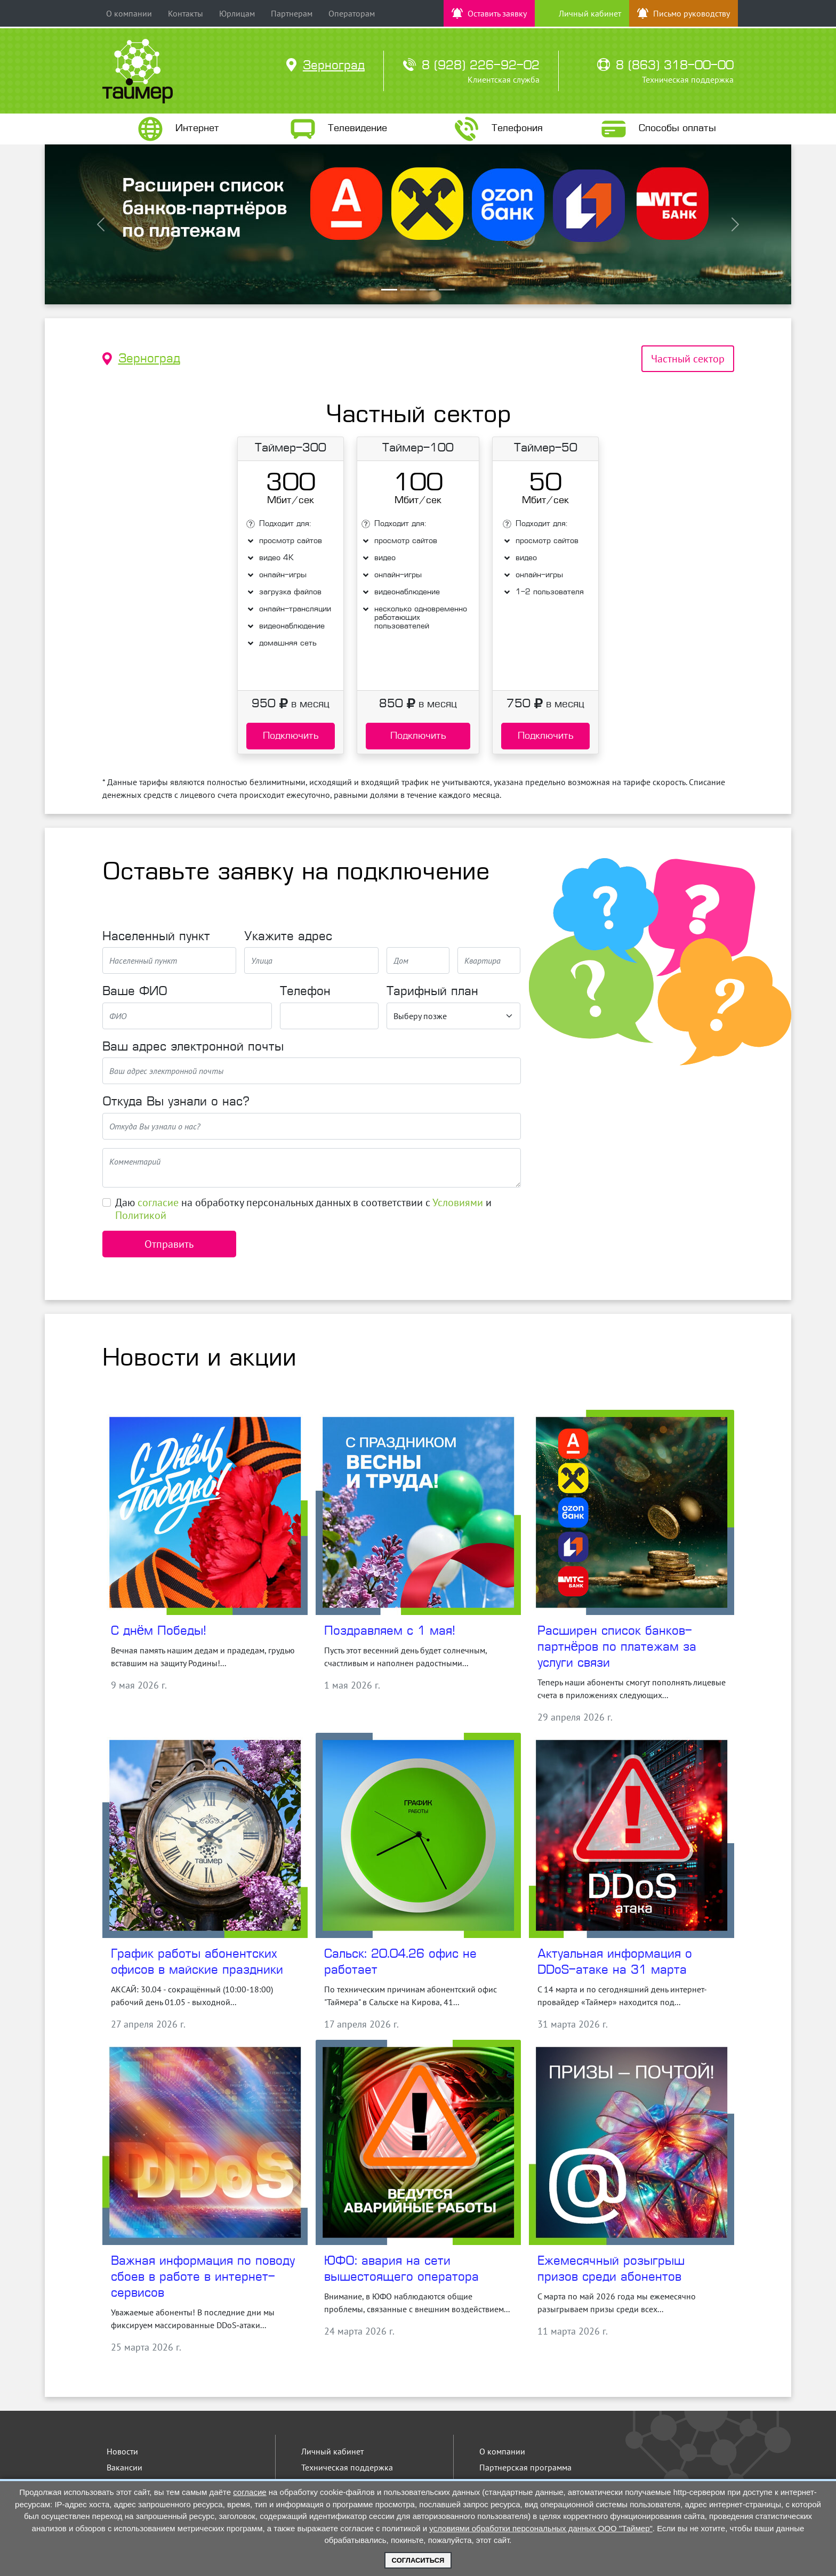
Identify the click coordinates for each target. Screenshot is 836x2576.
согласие (158, 1202)
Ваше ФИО (134, 992)
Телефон (305, 992)
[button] (101, 224)
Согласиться (418, 2560)
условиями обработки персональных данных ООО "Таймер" (541, 2528)
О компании (129, 13)
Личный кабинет (332, 2451)
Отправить (169, 1244)
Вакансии (124, 2467)
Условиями (457, 1202)
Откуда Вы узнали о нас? (176, 1102)
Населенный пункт (156, 937)
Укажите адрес (288, 937)
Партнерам (291, 13)
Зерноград (149, 359)
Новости (122, 2451)
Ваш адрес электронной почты (193, 1047)
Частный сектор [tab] (688, 359)
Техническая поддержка (347, 2467)
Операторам (351, 13)
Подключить (291, 736)
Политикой (140, 1215)
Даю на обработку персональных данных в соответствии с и (303, 1209)
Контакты (185, 13)
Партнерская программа (525, 2467)
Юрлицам (237, 13)
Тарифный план (432, 992)
